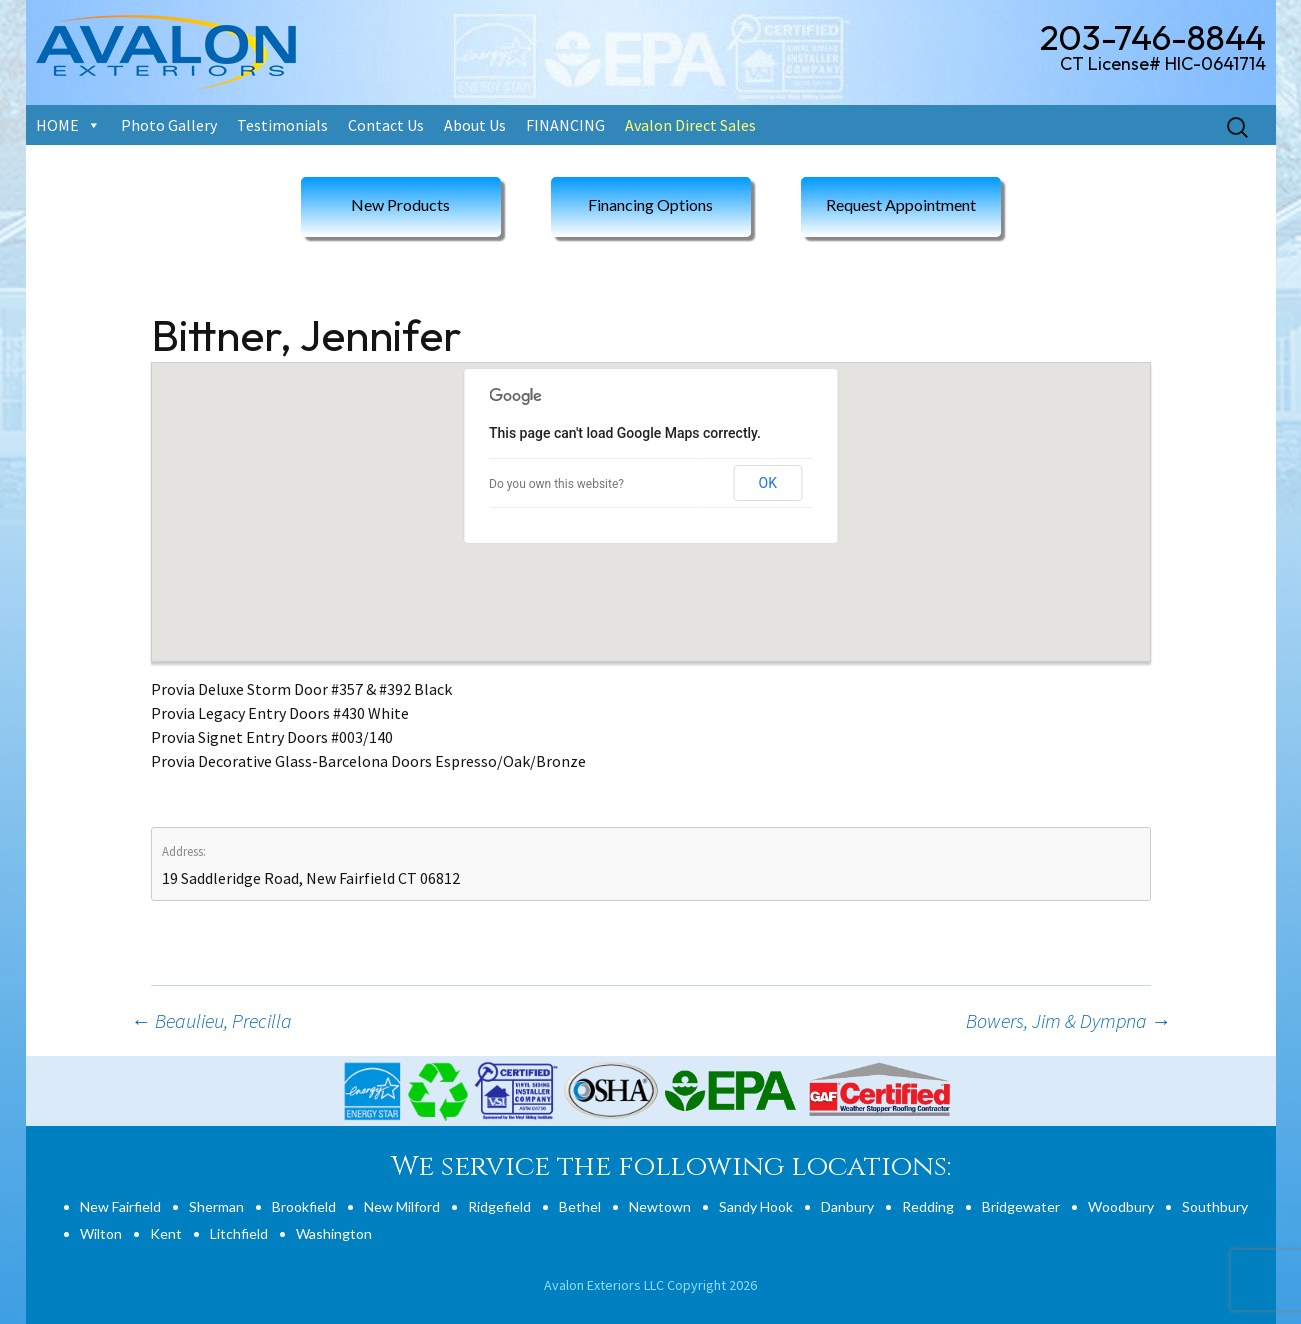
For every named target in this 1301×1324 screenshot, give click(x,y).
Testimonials (282, 125)
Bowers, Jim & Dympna (1068, 1020)
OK (768, 483)
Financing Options (650, 204)
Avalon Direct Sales (690, 125)
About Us (475, 125)
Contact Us (386, 125)
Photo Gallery (169, 125)
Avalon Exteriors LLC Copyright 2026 (650, 1285)
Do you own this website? (556, 484)
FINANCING (565, 125)
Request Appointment (901, 204)
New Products (400, 204)
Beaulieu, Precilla (211, 1020)
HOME (57, 125)
